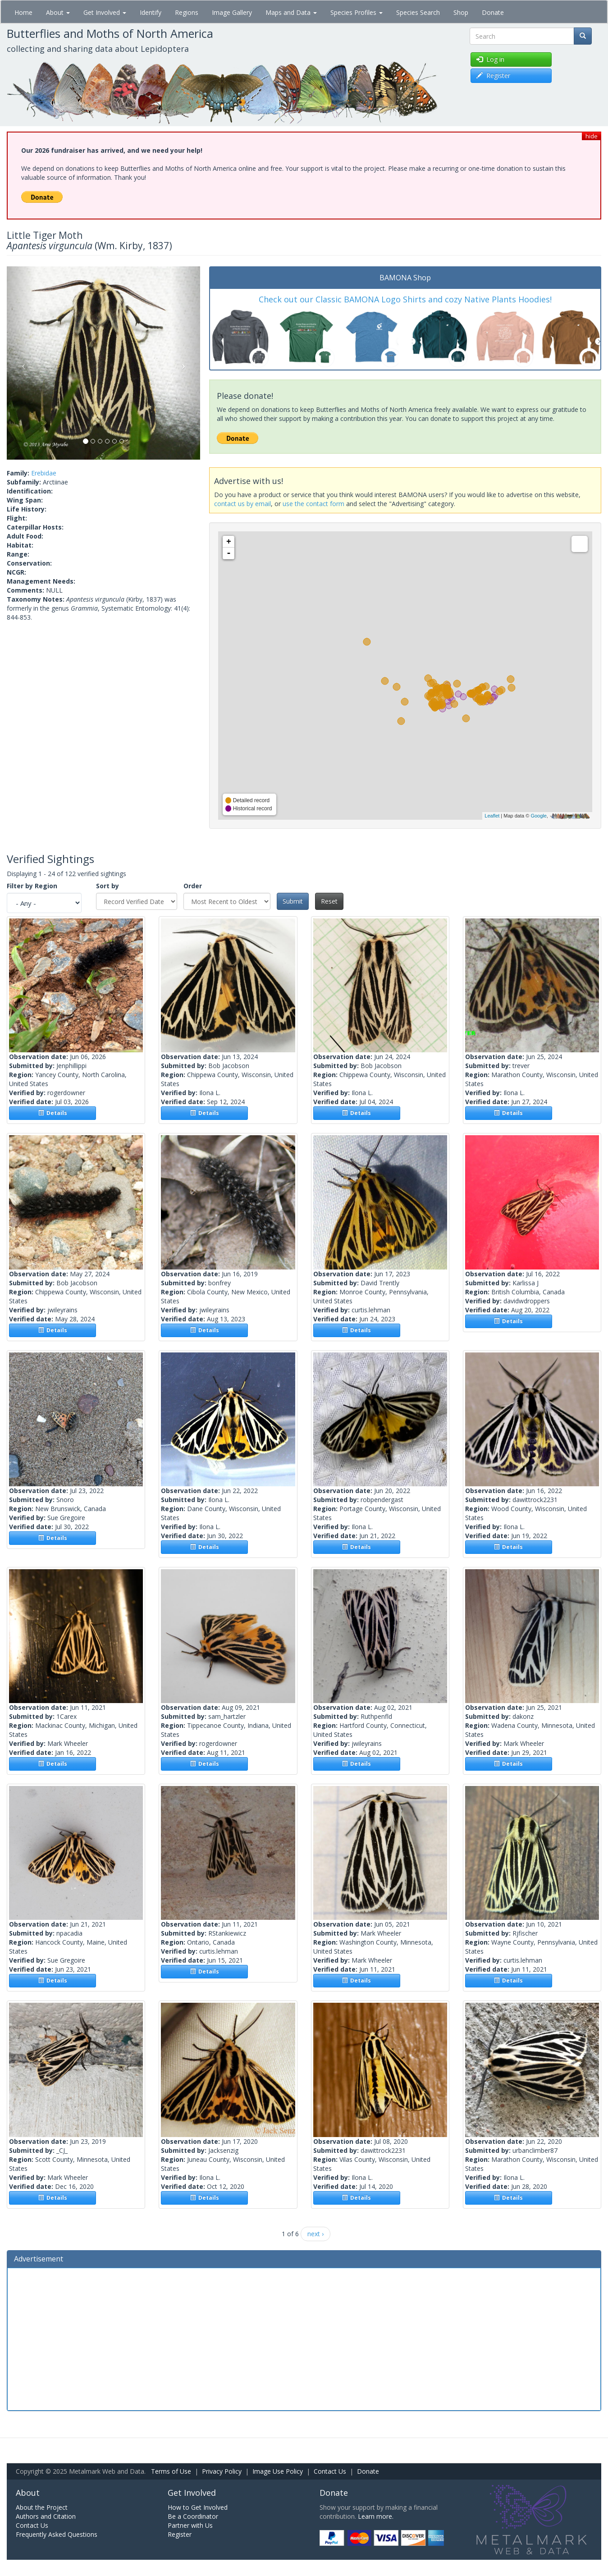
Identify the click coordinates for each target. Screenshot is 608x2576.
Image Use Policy (277, 2471)
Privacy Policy (222, 2471)
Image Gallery (232, 12)
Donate (493, 12)
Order (192, 886)
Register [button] (493, 75)
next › (315, 2233)
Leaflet (492, 815)
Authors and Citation (46, 2516)
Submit (293, 901)
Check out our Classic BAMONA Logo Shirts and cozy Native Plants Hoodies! (405, 299)
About (58, 12)
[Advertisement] (304, 2338)
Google (538, 815)
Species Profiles (356, 12)
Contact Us (330, 2471)
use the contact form (313, 503)
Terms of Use (171, 2471)
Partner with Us (190, 2525)
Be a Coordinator (193, 2516)
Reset (329, 901)
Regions (186, 12)
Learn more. (375, 2516)
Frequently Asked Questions (56, 2534)
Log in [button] (490, 59)
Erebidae (43, 473)
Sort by (107, 886)
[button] (21, 363)
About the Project (42, 2507)
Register (180, 2534)
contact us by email (242, 503)
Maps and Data (291, 12)
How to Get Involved (198, 2507)
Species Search (418, 12)
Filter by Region (32, 886)
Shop (460, 12)
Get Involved (104, 12)
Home (23, 12)
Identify (150, 12)
